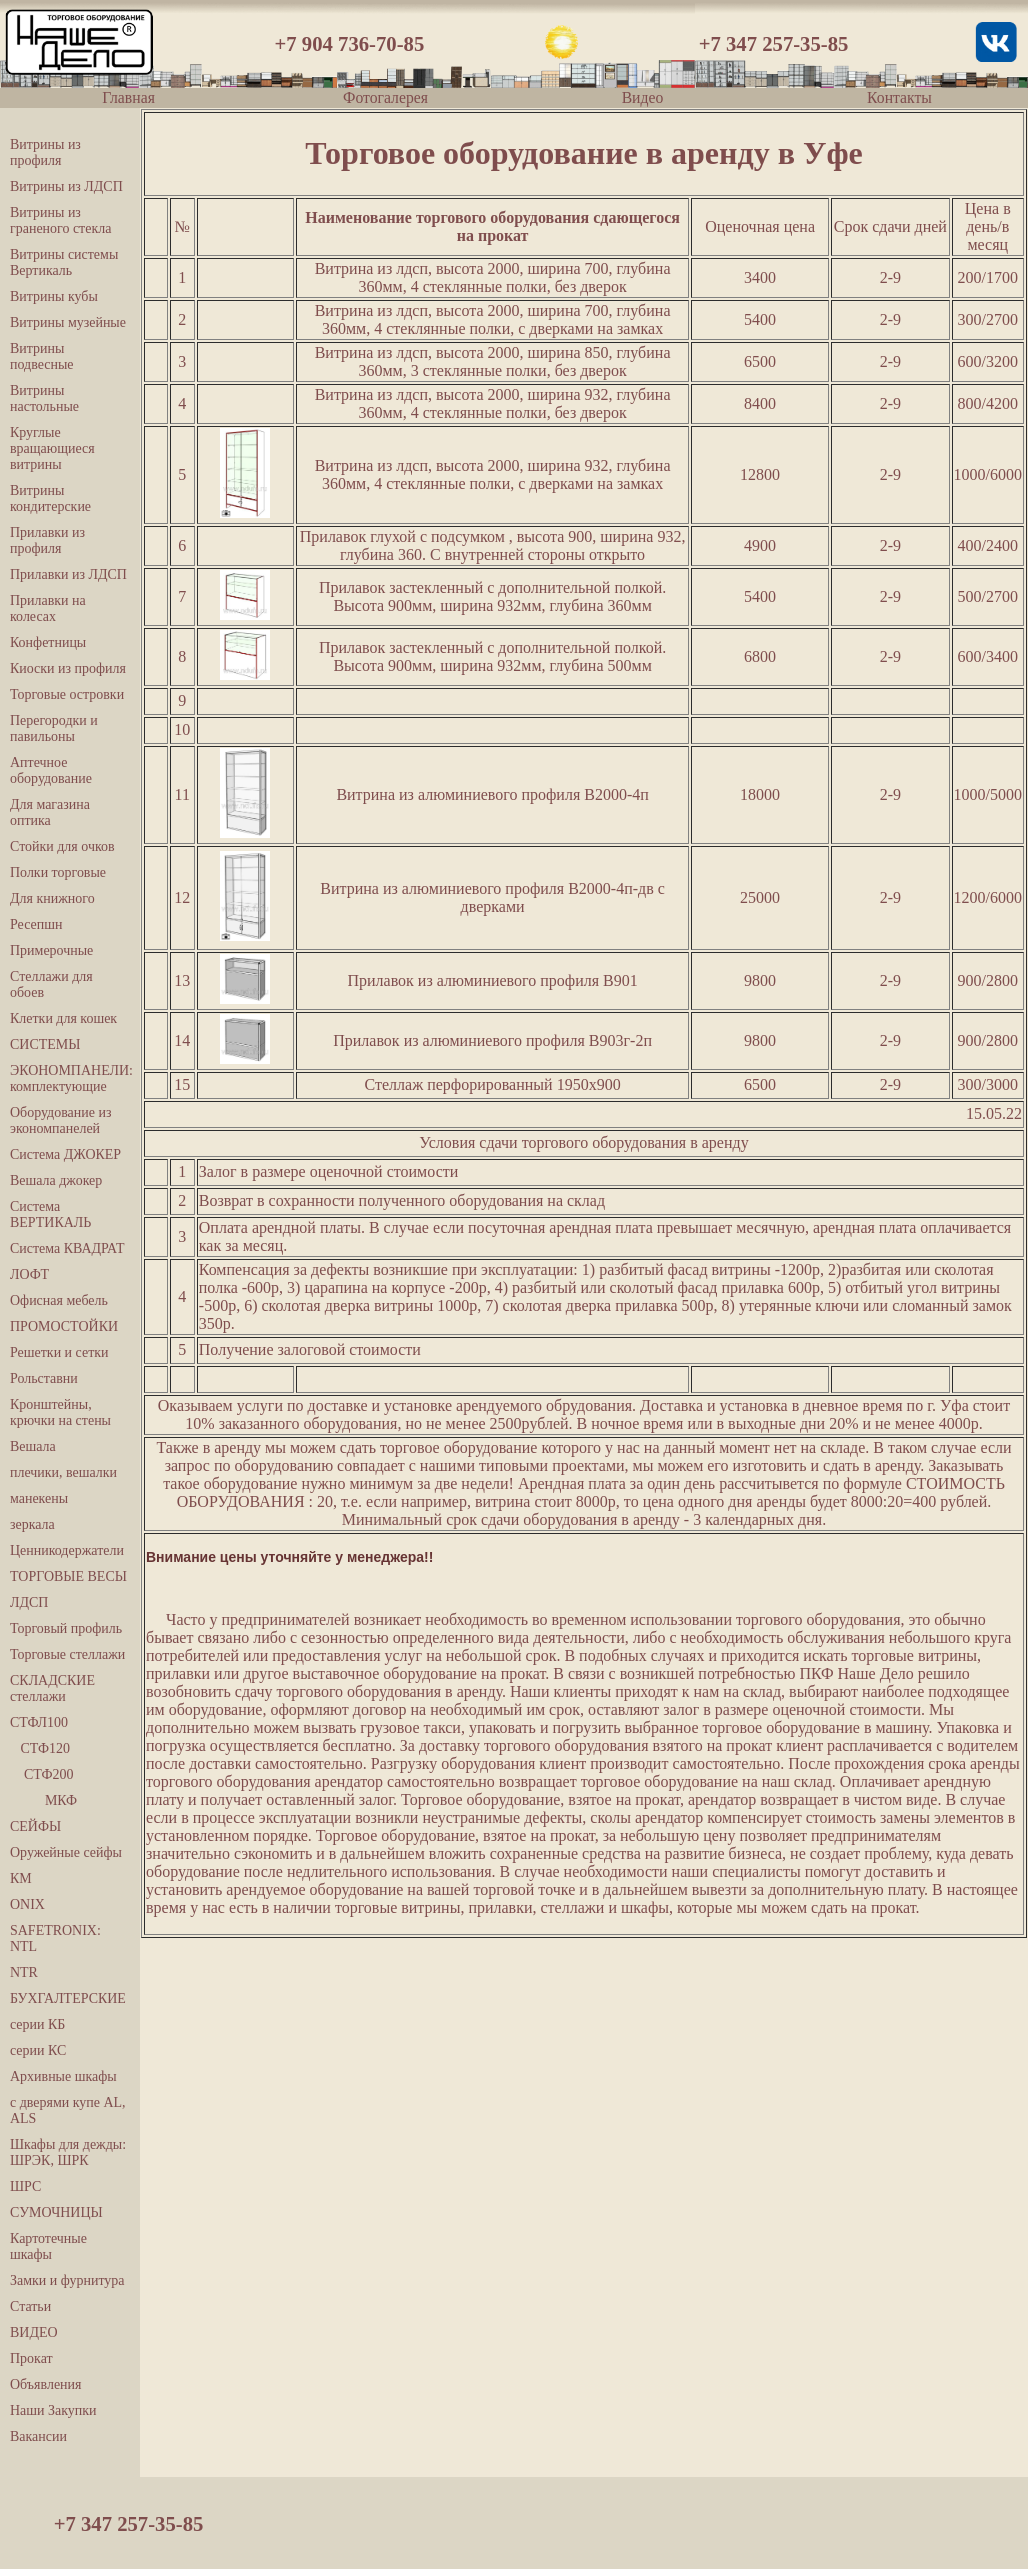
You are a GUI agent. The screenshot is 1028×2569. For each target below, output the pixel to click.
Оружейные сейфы (66, 1852)
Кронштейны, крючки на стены (60, 1412)
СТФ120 (40, 1748)
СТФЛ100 (39, 1722)
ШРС (25, 2186)
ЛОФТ (29, 1274)
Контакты (899, 97)
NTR (24, 1972)
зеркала (32, 1524)
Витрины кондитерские (50, 498)
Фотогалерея (385, 97)
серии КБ (37, 2024)
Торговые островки (67, 694)
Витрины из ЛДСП (66, 186)
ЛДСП (29, 1602)
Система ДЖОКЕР (65, 1154)
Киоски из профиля (68, 668)
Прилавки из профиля (47, 540)
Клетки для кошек (63, 1018)
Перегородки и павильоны (54, 728)
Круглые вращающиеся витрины (52, 448)
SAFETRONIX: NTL (55, 1938)
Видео (643, 97)
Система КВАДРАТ (67, 1248)
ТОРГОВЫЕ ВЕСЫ (68, 1576)
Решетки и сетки (59, 1352)
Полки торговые (58, 872)
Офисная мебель (59, 1300)
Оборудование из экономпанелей (60, 1120)
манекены (39, 1498)
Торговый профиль (66, 1628)
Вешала (33, 1446)
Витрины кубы (54, 296)
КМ (21, 1878)
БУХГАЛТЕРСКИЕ (68, 1998)
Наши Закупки (53, 2410)
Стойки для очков (62, 846)
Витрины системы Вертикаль (64, 262)
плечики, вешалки (63, 1472)
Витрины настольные (44, 398)
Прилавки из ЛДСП (68, 574)
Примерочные (51, 950)
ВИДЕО (34, 2332)
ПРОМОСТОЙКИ (64, 1326)
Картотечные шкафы (48, 2246)
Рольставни (44, 1378)
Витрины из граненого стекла (60, 220)
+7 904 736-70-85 (350, 44)
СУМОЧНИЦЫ (56, 2212)
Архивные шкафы (63, 2076)
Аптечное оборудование (51, 770)
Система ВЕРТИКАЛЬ (50, 1214)
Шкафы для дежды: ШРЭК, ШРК (68, 2152)
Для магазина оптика (50, 812)
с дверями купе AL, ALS (68, 2110)
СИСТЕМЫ (45, 1044)
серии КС (38, 2050)
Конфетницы (48, 642)
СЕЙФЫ (35, 1826)
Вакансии (38, 2436)
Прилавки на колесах (48, 608)
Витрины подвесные (42, 356)
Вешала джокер (56, 1180)
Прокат (31, 2358)
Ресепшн (36, 924)
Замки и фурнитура (67, 2280)
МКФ (43, 1800)
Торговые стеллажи (67, 1654)
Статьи (30, 2306)
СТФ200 (42, 1774)
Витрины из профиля (45, 152)
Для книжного (52, 898)
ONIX (27, 1904)
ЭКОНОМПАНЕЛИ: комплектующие (70, 1078)
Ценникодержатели (67, 1550)
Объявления (45, 2384)
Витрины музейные (68, 322)
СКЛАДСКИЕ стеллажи (52, 1688)
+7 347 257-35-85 (774, 44)
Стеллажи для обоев (51, 984)
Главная (128, 97)
